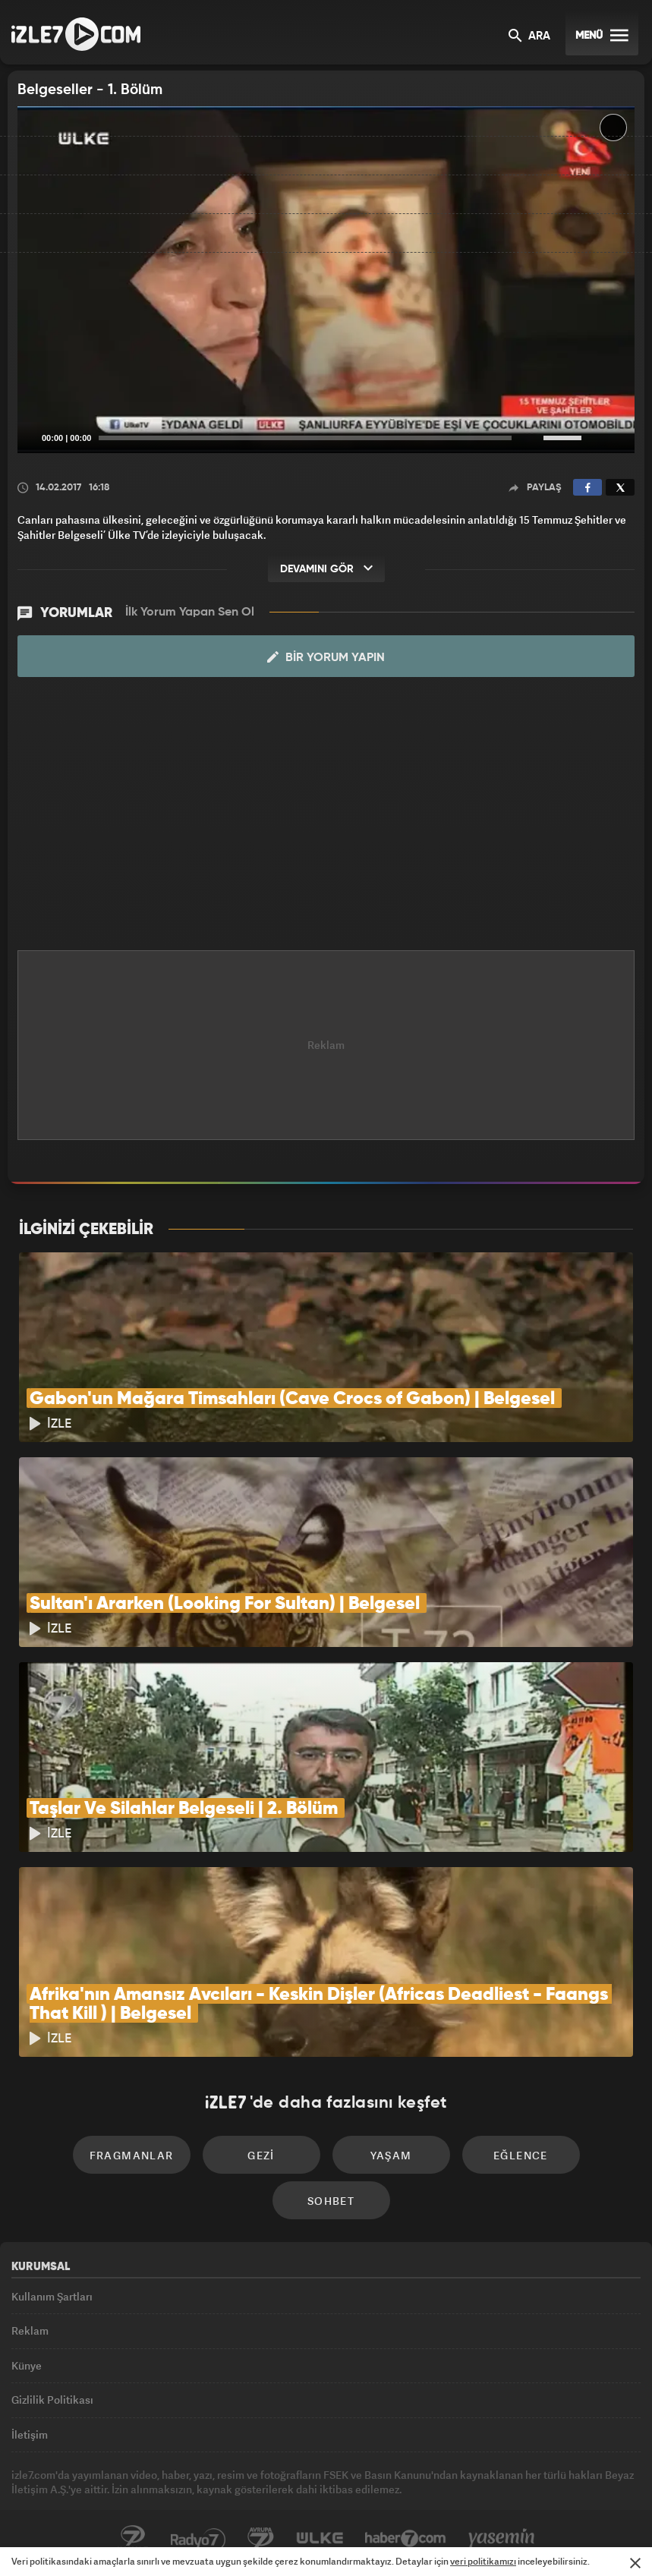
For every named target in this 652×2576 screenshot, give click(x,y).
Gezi (261, 2155)
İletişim (29, 2434)
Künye (26, 2365)
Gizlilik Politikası (52, 2399)
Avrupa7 (261, 2538)
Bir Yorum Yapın (326, 657)
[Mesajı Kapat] (635, 2563)
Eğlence (520, 2155)
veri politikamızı (483, 2561)
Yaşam (391, 2155)
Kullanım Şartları (52, 2296)
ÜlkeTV (319, 2538)
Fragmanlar (132, 2155)
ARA (529, 37)
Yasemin (501, 2538)
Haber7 (405, 2538)
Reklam (30, 2330)
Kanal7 (133, 2538)
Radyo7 (198, 2538)
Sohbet (330, 2200)
